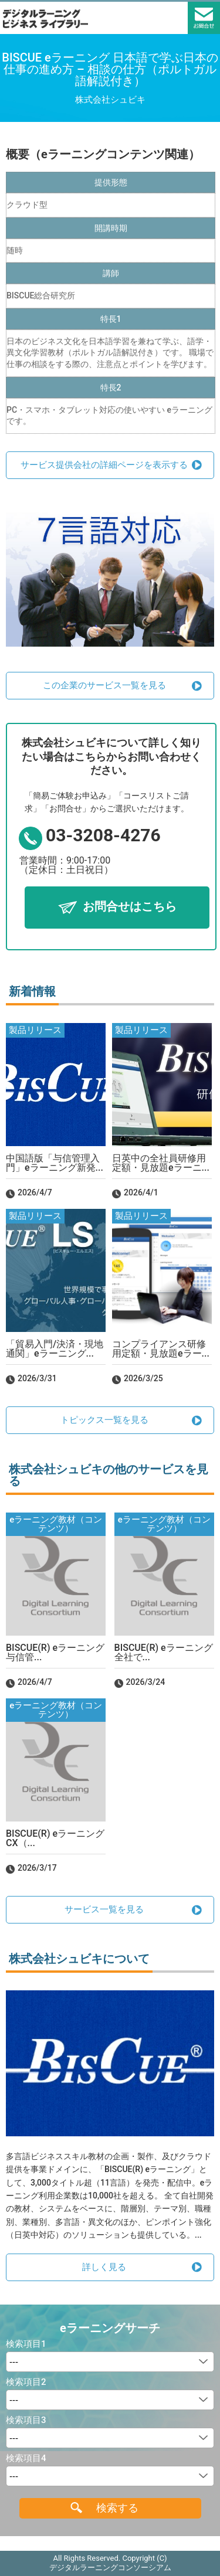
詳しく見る (104, 2267)
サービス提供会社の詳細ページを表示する (104, 465)
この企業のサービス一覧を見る (104, 685)
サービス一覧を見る (104, 1909)
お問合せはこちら (130, 907)
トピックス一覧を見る (104, 1420)
